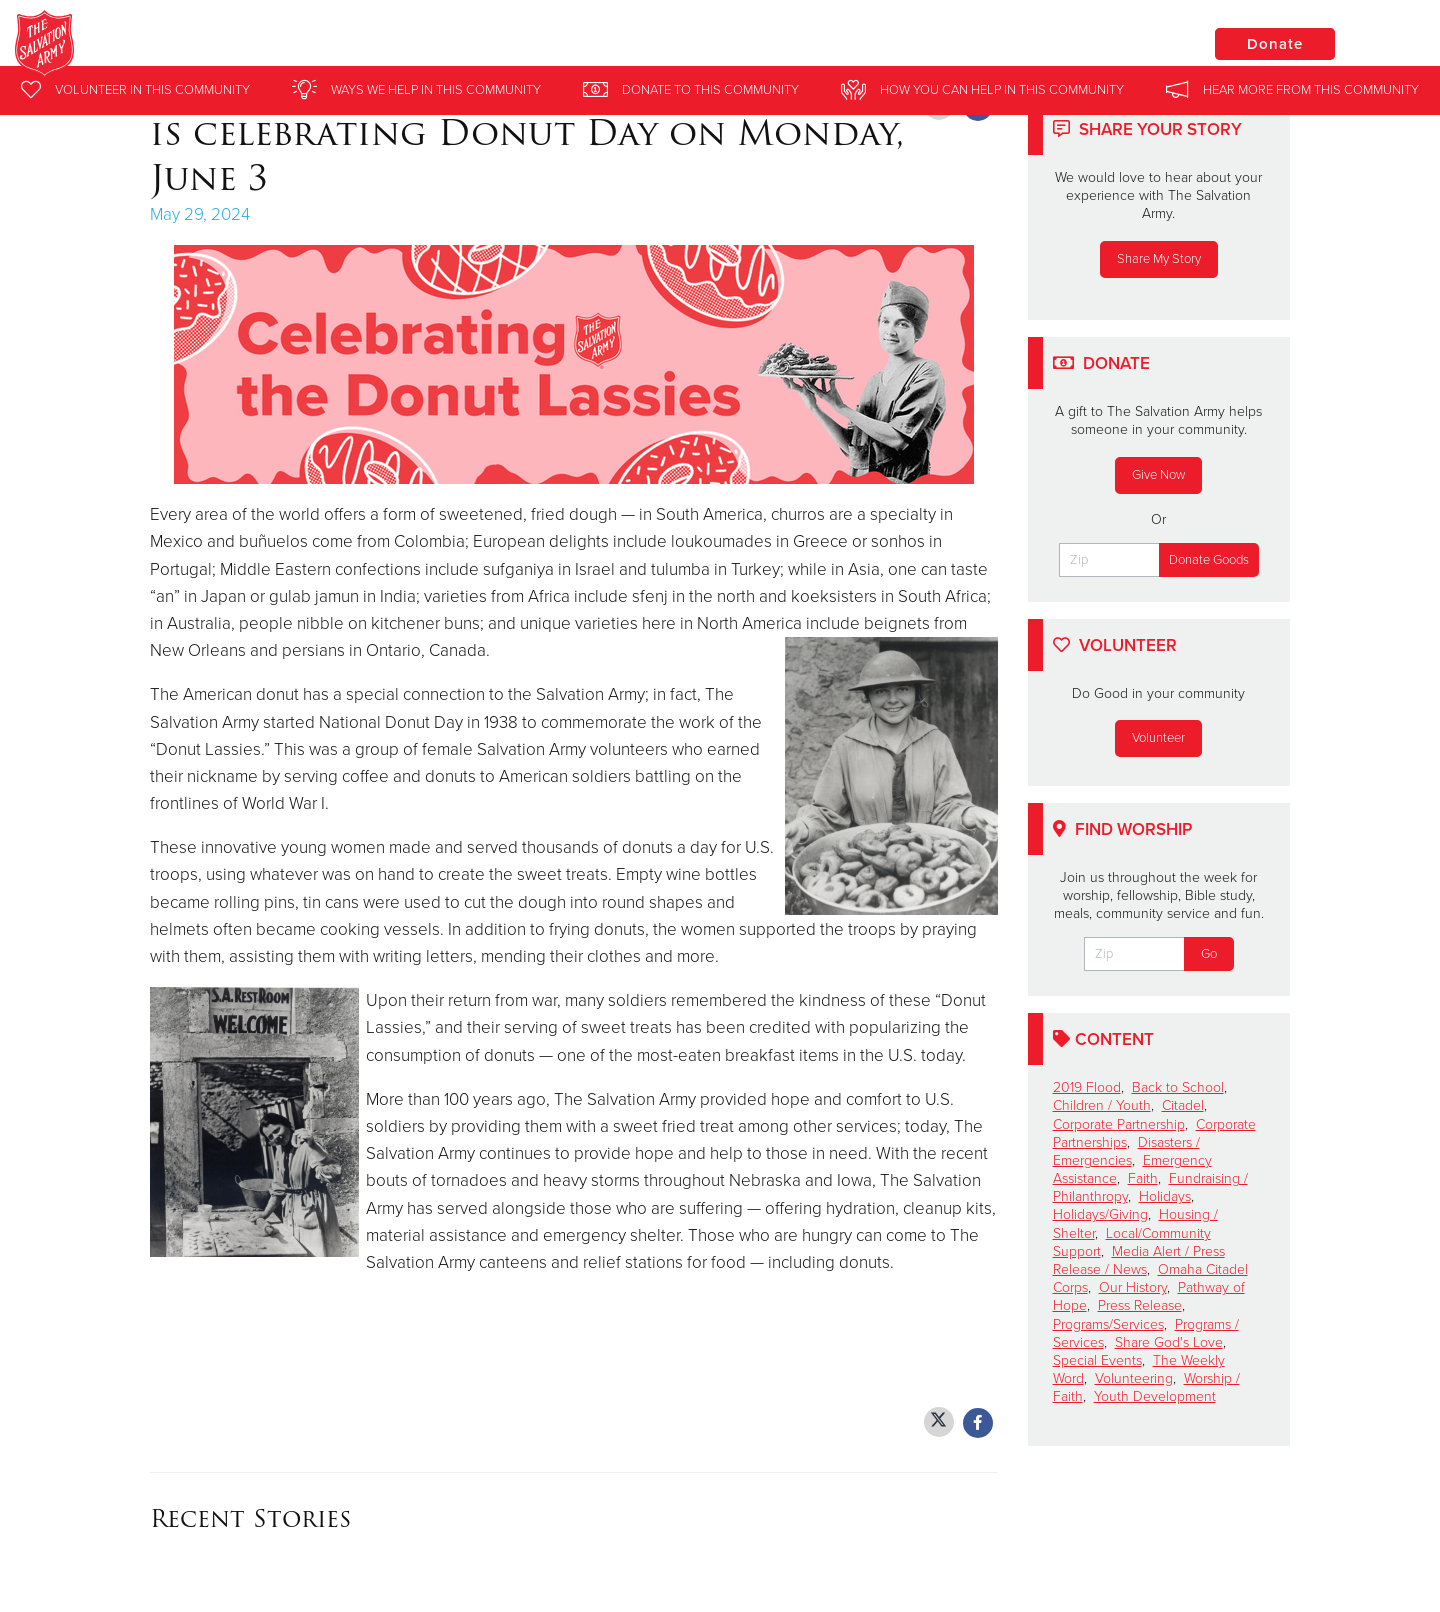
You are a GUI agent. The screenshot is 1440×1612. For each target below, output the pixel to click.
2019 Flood (1087, 1087)
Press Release (1140, 1305)
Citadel (1183, 1105)
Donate (1275, 44)
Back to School (1178, 1087)
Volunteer (1158, 738)
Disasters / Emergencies (1126, 1151)
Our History (1133, 1287)
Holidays (1165, 1196)
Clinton (278, 45)
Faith (1143, 1178)
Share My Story (1159, 259)
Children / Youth (1102, 1105)
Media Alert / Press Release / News (1139, 1260)
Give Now (1158, 475)
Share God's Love (1169, 1342)
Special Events (1097, 1360)
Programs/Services (1108, 1324)
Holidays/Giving (1100, 1214)
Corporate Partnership (1119, 1124)
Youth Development (1155, 1396)
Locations (1124, 43)
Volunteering (1134, 1378)
